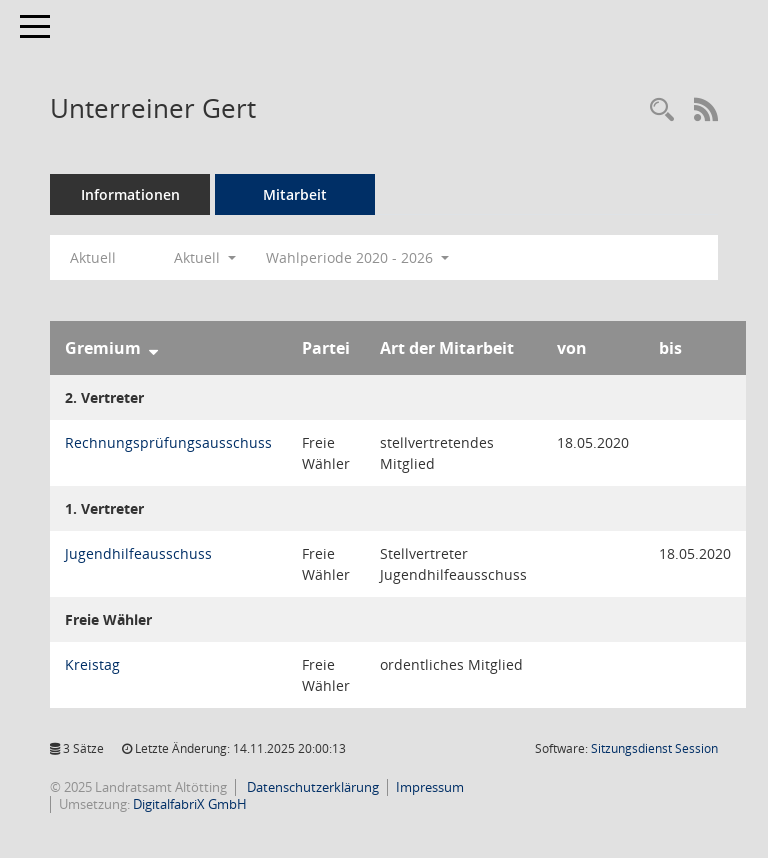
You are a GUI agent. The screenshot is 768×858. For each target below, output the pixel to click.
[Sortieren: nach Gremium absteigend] (153, 348)
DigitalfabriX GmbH (190, 804)
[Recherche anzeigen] (662, 110)
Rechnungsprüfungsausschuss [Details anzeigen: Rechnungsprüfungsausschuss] (168, 442)
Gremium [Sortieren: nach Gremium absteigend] (103, 348)
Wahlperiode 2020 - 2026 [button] (357, 257)
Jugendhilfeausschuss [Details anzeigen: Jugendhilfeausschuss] (138, 553)
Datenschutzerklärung (311, 787)
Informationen (130, 194)
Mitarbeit (295, 194)
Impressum (430, 787)
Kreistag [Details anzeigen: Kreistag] (92, 664)
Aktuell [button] (205, 257)
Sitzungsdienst (654, 748)
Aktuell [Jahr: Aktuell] (93, 257)
